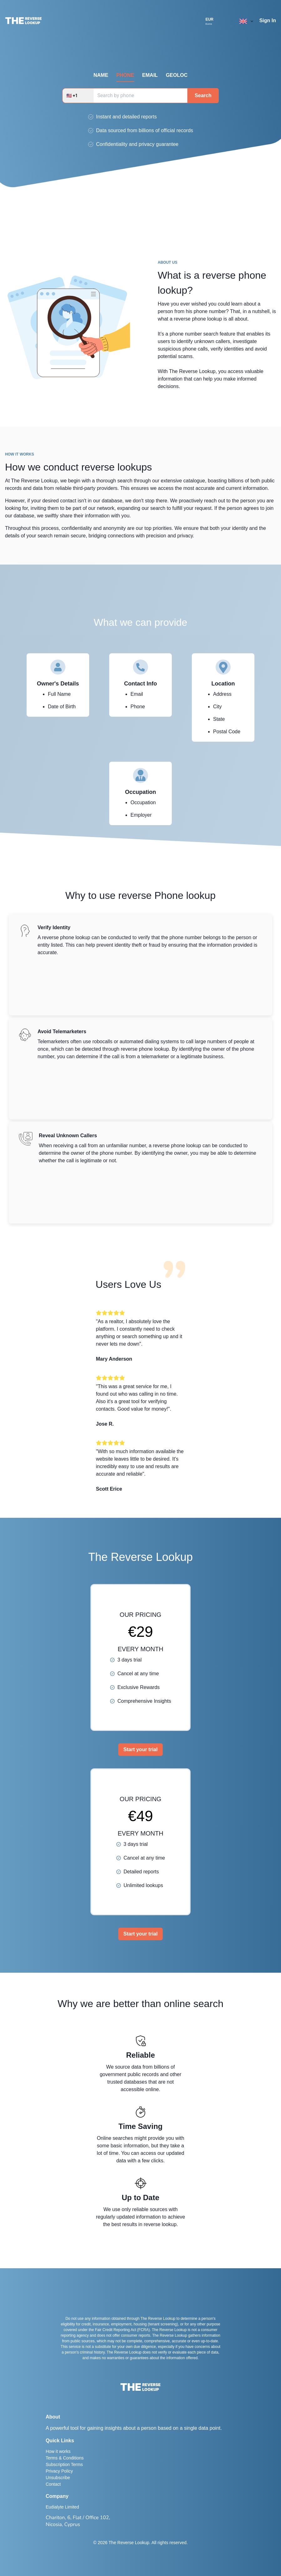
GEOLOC (176, 75)
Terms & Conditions (65, 2457)
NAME (101, 75)
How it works (58, 2451)
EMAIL (150, 75)
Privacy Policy (59, 2471)
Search (203, 95)
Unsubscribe (58, 2477)
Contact (53, 2484)
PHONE (125, 75)
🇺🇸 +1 (72, 95)
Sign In (267, 20)
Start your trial (140, 1749)
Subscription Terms (64, 2464)
